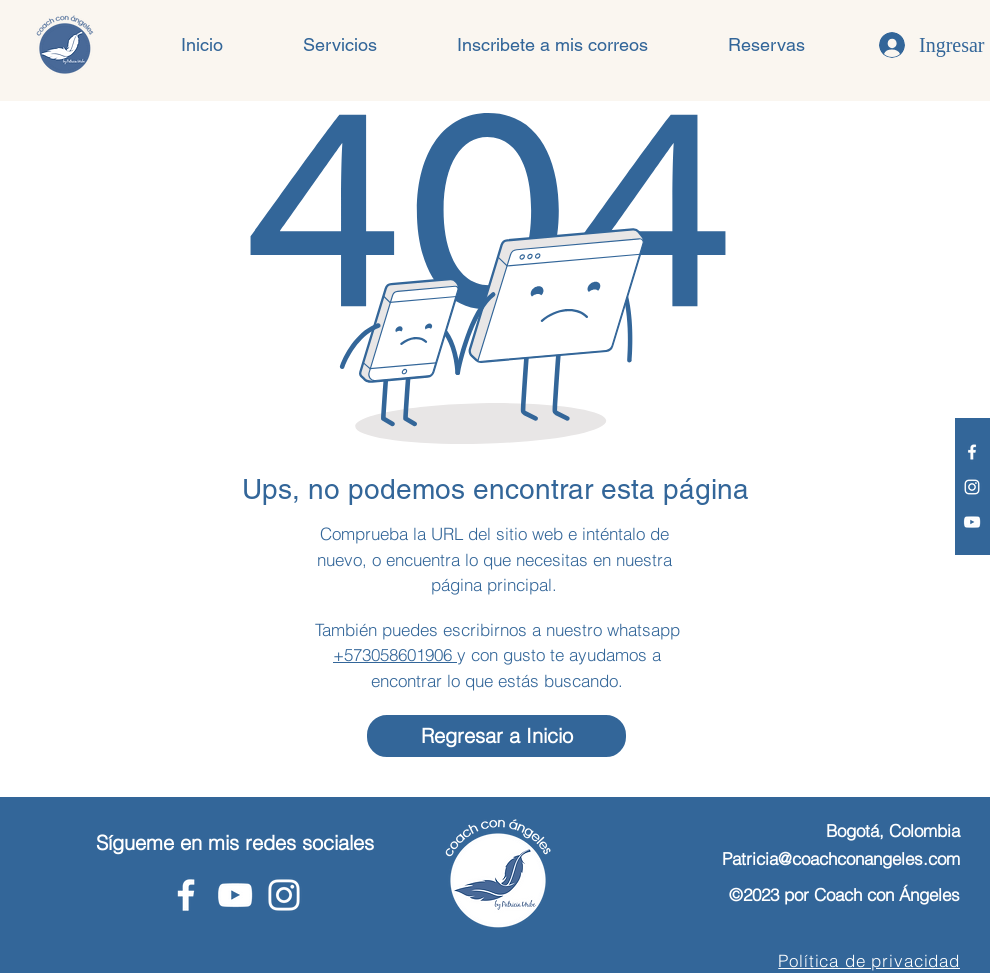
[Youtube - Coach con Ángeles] (972, 522)
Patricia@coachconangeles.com (841, 858)
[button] (340, 45)
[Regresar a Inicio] (496, 736)
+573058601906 (395, 654)
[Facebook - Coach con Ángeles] (972, 452)
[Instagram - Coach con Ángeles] (972, 487)
